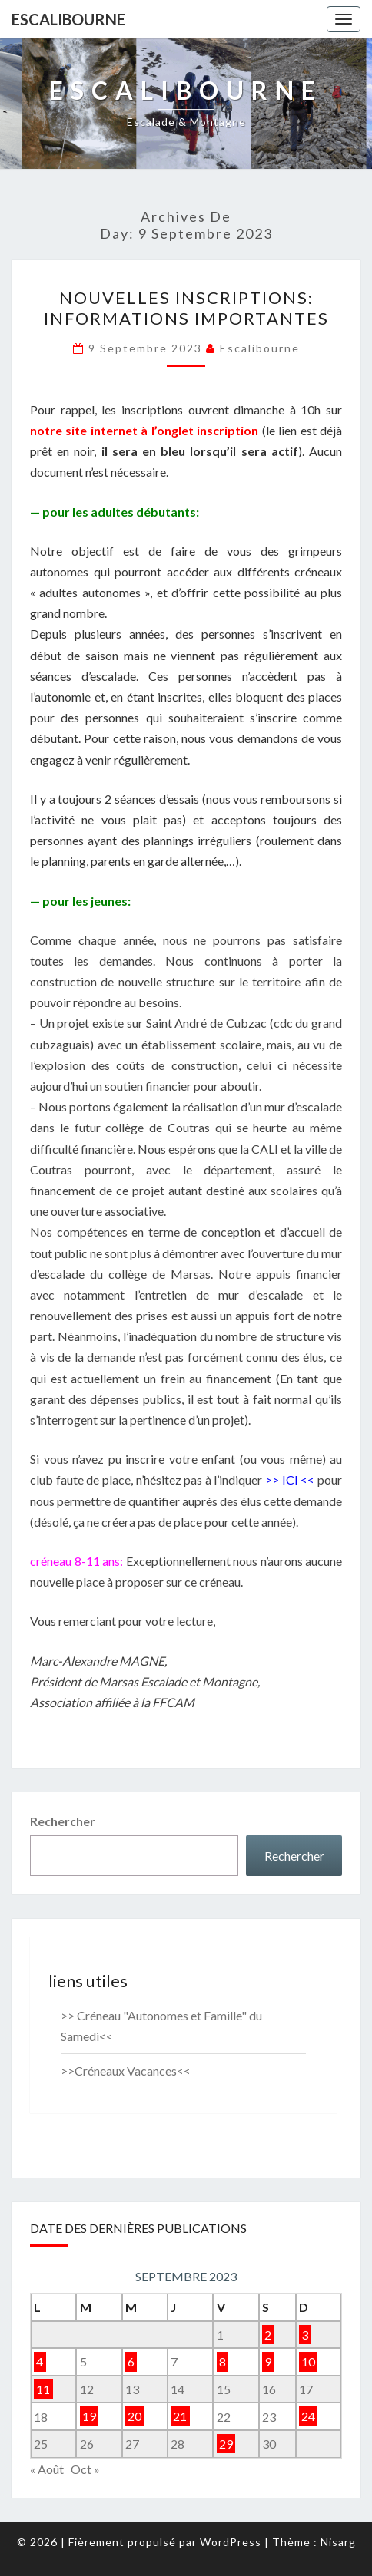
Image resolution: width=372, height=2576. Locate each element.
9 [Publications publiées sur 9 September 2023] (267, 2361)
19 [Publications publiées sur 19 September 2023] (89, 2416)
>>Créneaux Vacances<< (126, 2070)
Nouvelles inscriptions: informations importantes (186, 307)
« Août (47, 2469)
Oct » (85, 2469)
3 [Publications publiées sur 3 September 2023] (304, 2334)
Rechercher (62, 1821)
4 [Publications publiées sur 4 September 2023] (39, 2361)
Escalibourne (68, 19)
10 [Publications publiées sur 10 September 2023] (308, 2361)
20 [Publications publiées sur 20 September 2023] (134, 2416)
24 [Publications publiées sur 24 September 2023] (308, 2416)
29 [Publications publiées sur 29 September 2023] (226, 2443)
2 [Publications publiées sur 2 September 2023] (267, 2334)
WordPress (230, 2541)
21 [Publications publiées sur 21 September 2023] (180, 2416)
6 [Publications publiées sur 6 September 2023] (131, 2361)
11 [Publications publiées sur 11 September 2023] (43, 2389)
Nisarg (338, 2541)
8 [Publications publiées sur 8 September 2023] (222, 2361)
